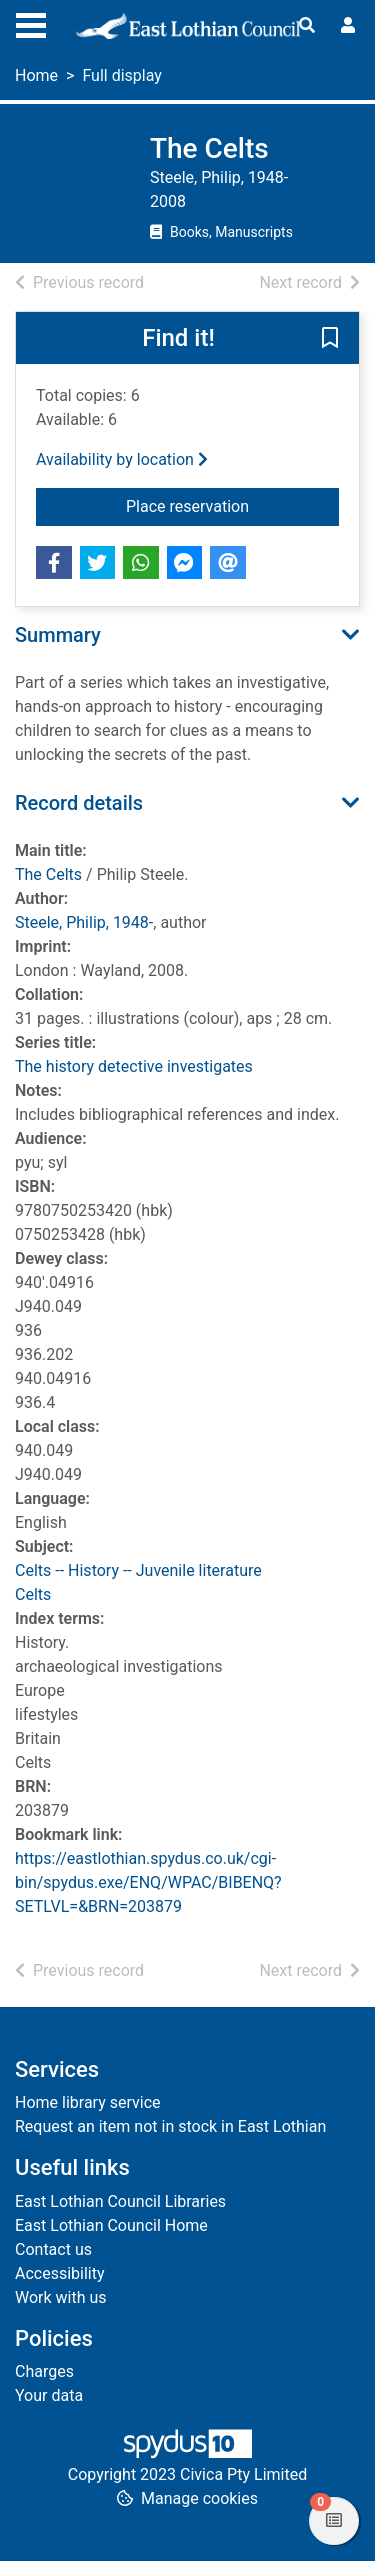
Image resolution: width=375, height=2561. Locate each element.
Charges (44, 2371)
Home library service (88, 2102)
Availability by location (122, 459)
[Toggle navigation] (31, 23)
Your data (49, 2395)
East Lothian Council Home (111, 2225)
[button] (330, 339)
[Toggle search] (307, 26)
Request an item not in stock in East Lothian (170, 2126)
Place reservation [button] (232, 505)
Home (36, 75)
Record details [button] (79, 803)
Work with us (61, 2297)
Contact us (53, 2249)
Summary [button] (58, 635)
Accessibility (60, 2273)
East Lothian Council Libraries (120, 2201)
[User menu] (348, 26)
